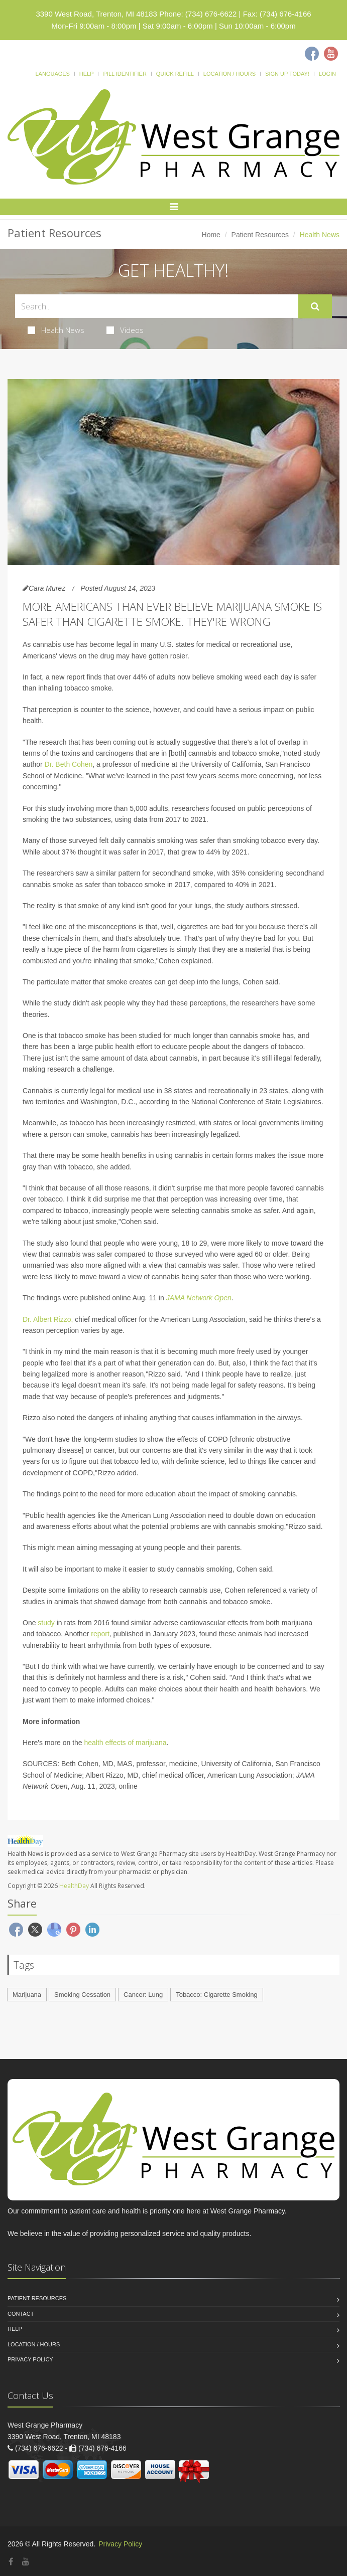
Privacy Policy (30, 2359)
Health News (56, 330)
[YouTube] (25, 2561)
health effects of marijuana (125, 1743)
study (46, 1623)
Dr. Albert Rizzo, (48, 1319)
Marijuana (27, 1994)
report (100, 1634)
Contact (21, 2314)
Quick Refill (175, 74)
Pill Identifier (124, 74)
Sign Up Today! (287, 74)
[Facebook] (312, 54)
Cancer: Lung (143, 1994)
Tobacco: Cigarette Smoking (217, 1994)
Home (211, 235)
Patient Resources (260, 235)
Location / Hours (229, 74)
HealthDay (74, 1885)
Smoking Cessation (82, 1994)
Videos (125, 330)
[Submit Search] (315, 306)
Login (327, 74)
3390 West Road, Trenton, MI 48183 (96, 14)
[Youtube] (331, 54)
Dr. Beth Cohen (69, 764)
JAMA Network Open (199, 1298)
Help (86, 74)
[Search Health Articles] (156, 306)
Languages (52, 74)
